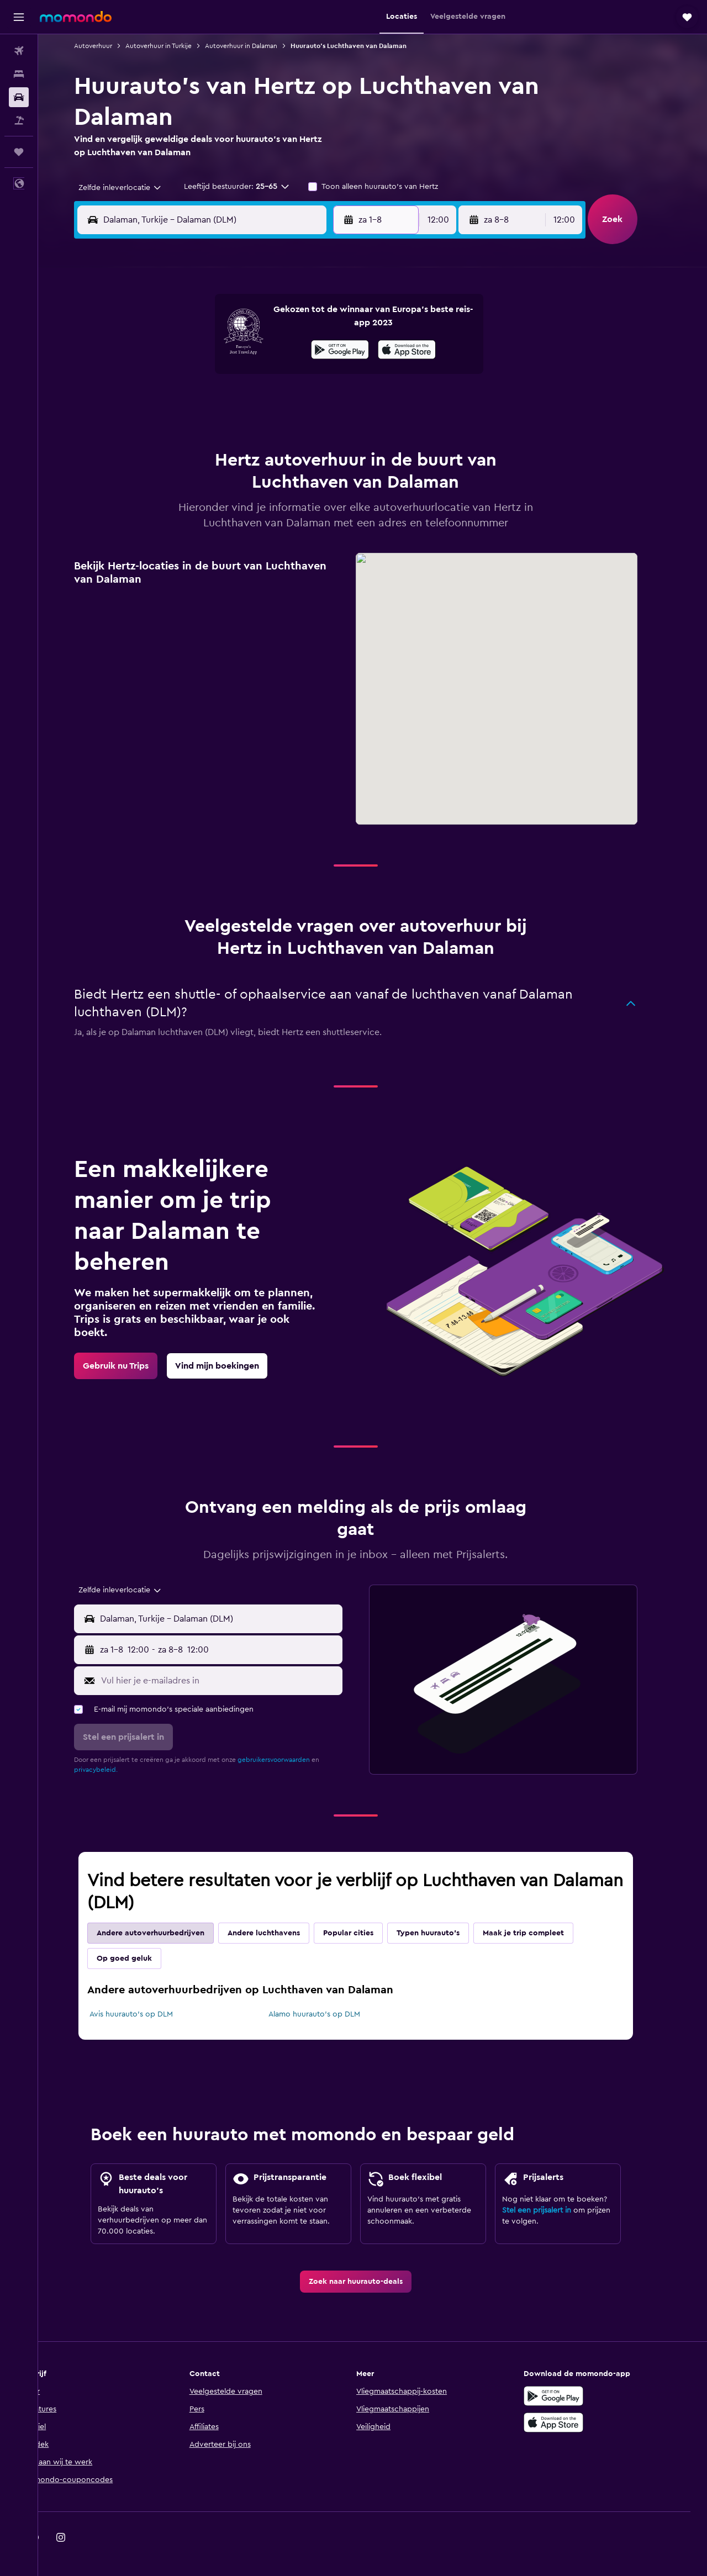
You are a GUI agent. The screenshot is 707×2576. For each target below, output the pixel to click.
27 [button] (256, 428)
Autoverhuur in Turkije (176, 46)
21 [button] (282, 402)
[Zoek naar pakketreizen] (18, 120)
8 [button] (309, 349)
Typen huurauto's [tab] (445, 1933)
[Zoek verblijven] (18, 74)
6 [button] (256, 349)
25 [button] (203, 428)
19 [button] (229, 402)
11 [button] (202, 375)
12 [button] (229, 375)
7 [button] (282, 349)
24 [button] (176, 428)
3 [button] (176, 349)
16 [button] (335, 375)
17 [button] (176, 402)
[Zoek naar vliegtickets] (18, 51)
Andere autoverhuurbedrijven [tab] (167, 1933)
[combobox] (133, 187)
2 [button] (335, 322)
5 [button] (229, 349)
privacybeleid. (113, 1769)
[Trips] (18, 152)
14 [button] (282, 375)
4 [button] (203, 349)
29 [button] (309, 428)
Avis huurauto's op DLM (148, 2014)
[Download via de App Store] (571, 2422)
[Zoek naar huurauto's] (18, 97)
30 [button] (335, 428)
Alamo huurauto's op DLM (331, 2014)
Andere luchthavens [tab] (281, 1933)
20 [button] (256, 402)
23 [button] (335, 402)
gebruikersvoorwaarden (291, 1759)
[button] (19, 17)
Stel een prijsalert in (553, 2210)
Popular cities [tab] (365, 1933)
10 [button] (176, 375)
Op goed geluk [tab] (141, 1958)
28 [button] (282, 428)
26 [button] (229, 428)
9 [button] (335, 349)
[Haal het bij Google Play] (571, 2396)
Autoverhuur (110, 46)
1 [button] (308, 322)
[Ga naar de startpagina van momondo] (76, 16)
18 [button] (203, 402)
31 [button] (176, 455)
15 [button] (309, 375)
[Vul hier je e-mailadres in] (236, 1680)
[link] (133, 1366)
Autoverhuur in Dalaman (258, 46)
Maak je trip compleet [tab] (540, 1933)
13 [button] (256, 375)
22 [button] (309, 402)
